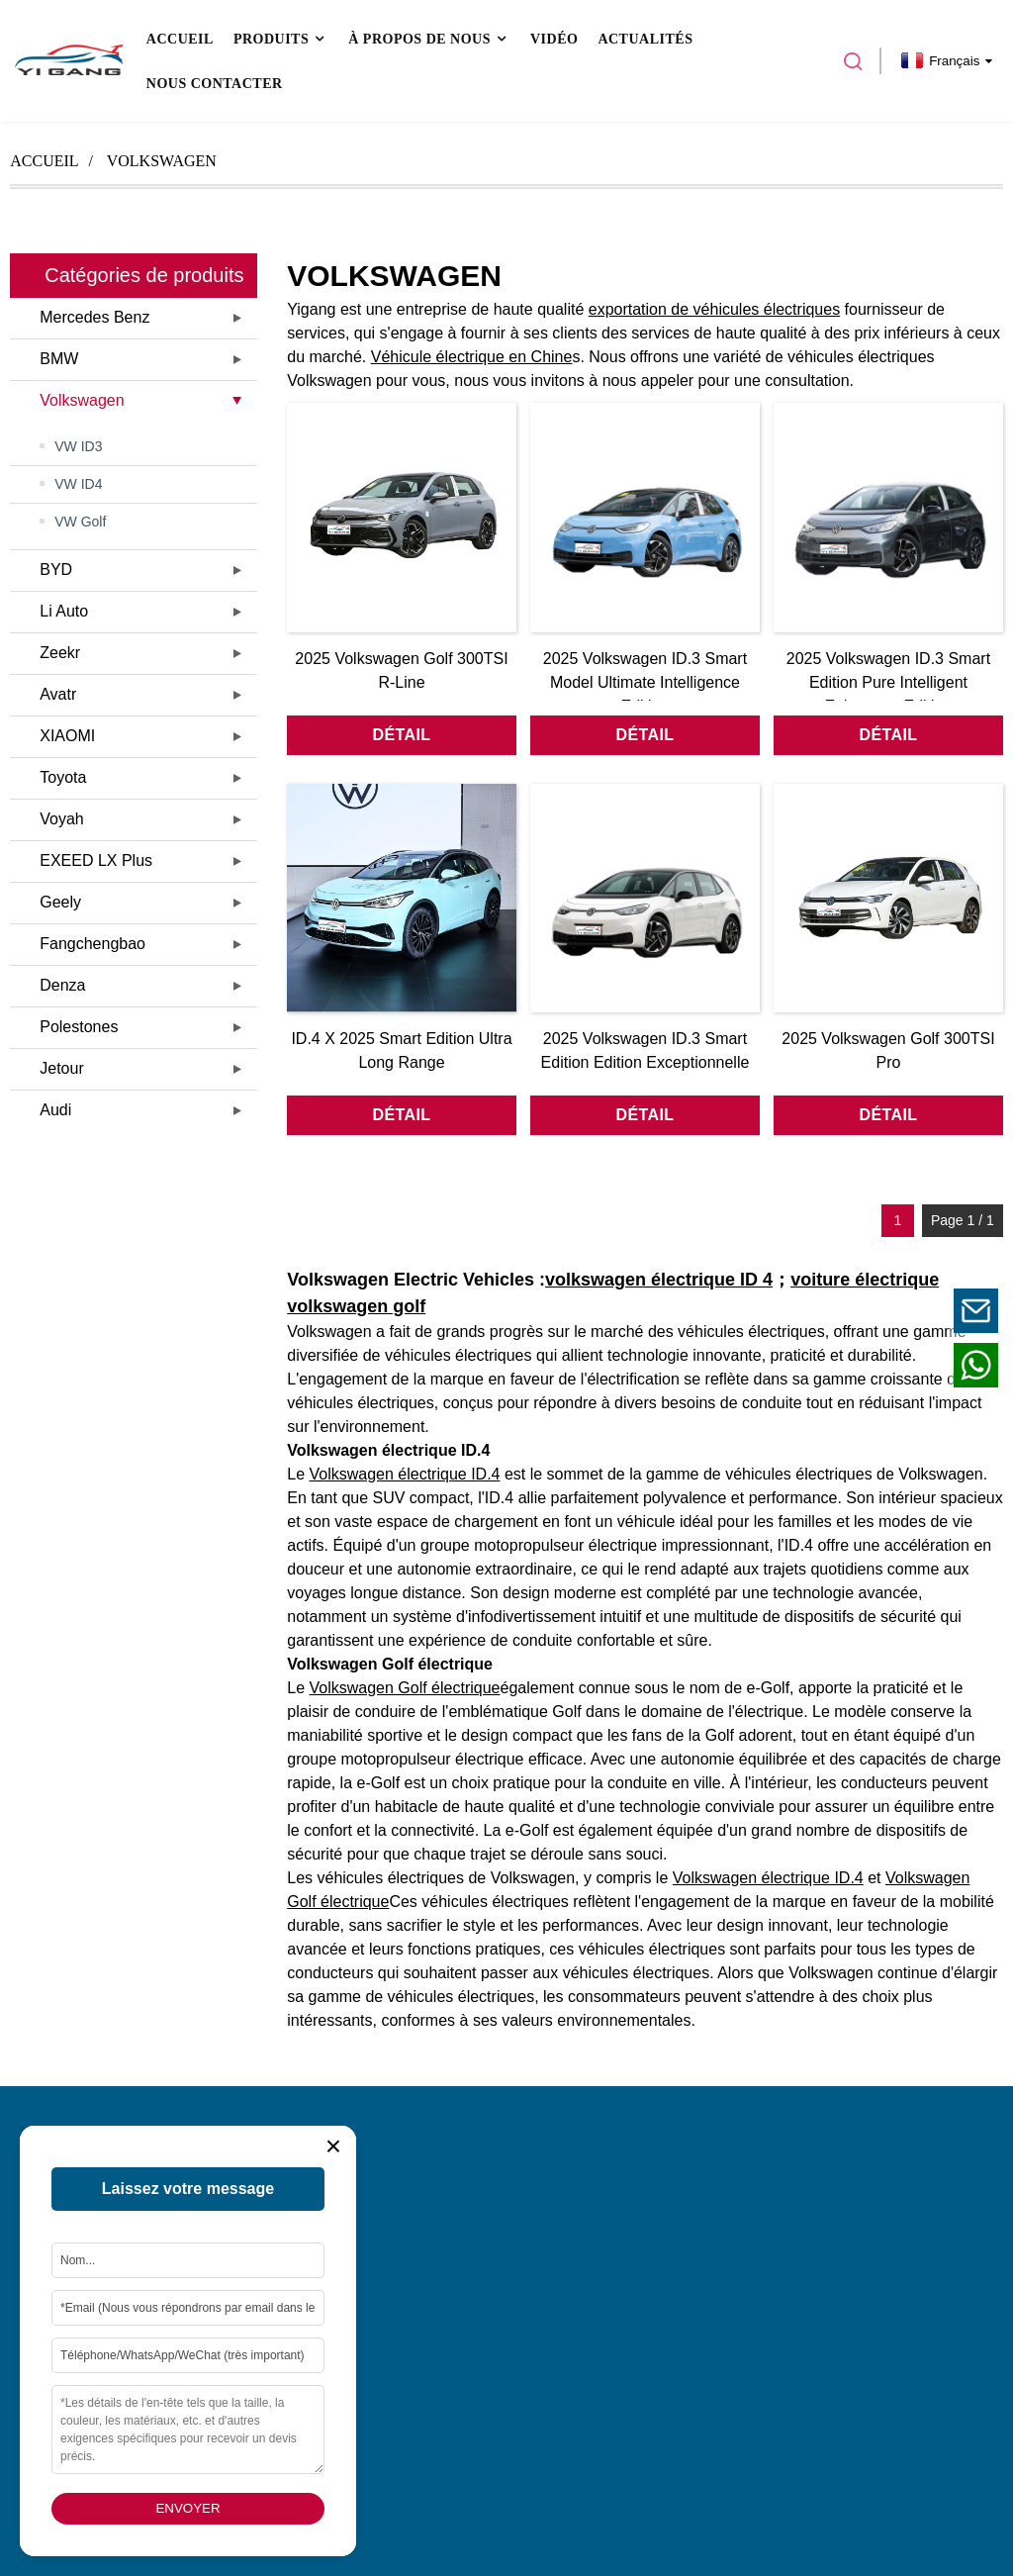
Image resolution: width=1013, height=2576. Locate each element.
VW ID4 (78, 484)
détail (402, 734)
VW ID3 (78, 446)
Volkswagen (162, 160)
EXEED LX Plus (96, 860)
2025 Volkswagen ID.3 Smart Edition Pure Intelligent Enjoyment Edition (888, 682)
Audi (55, 1109)
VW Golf (80, 521)
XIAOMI (67, 735)
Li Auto (64, 611)
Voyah (61, 819)
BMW (59, 358)
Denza (62, 985)
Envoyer (187, 2508)
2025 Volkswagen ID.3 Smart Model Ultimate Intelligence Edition (645, 682)
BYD (56, 569)
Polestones (79, 1026)
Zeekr (60, 652)
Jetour (61, 1068)
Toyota (63, 777)
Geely (60, 902)
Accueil (44, 160)
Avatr (58, 694)
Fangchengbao (92, 943)
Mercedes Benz (94, 317)
